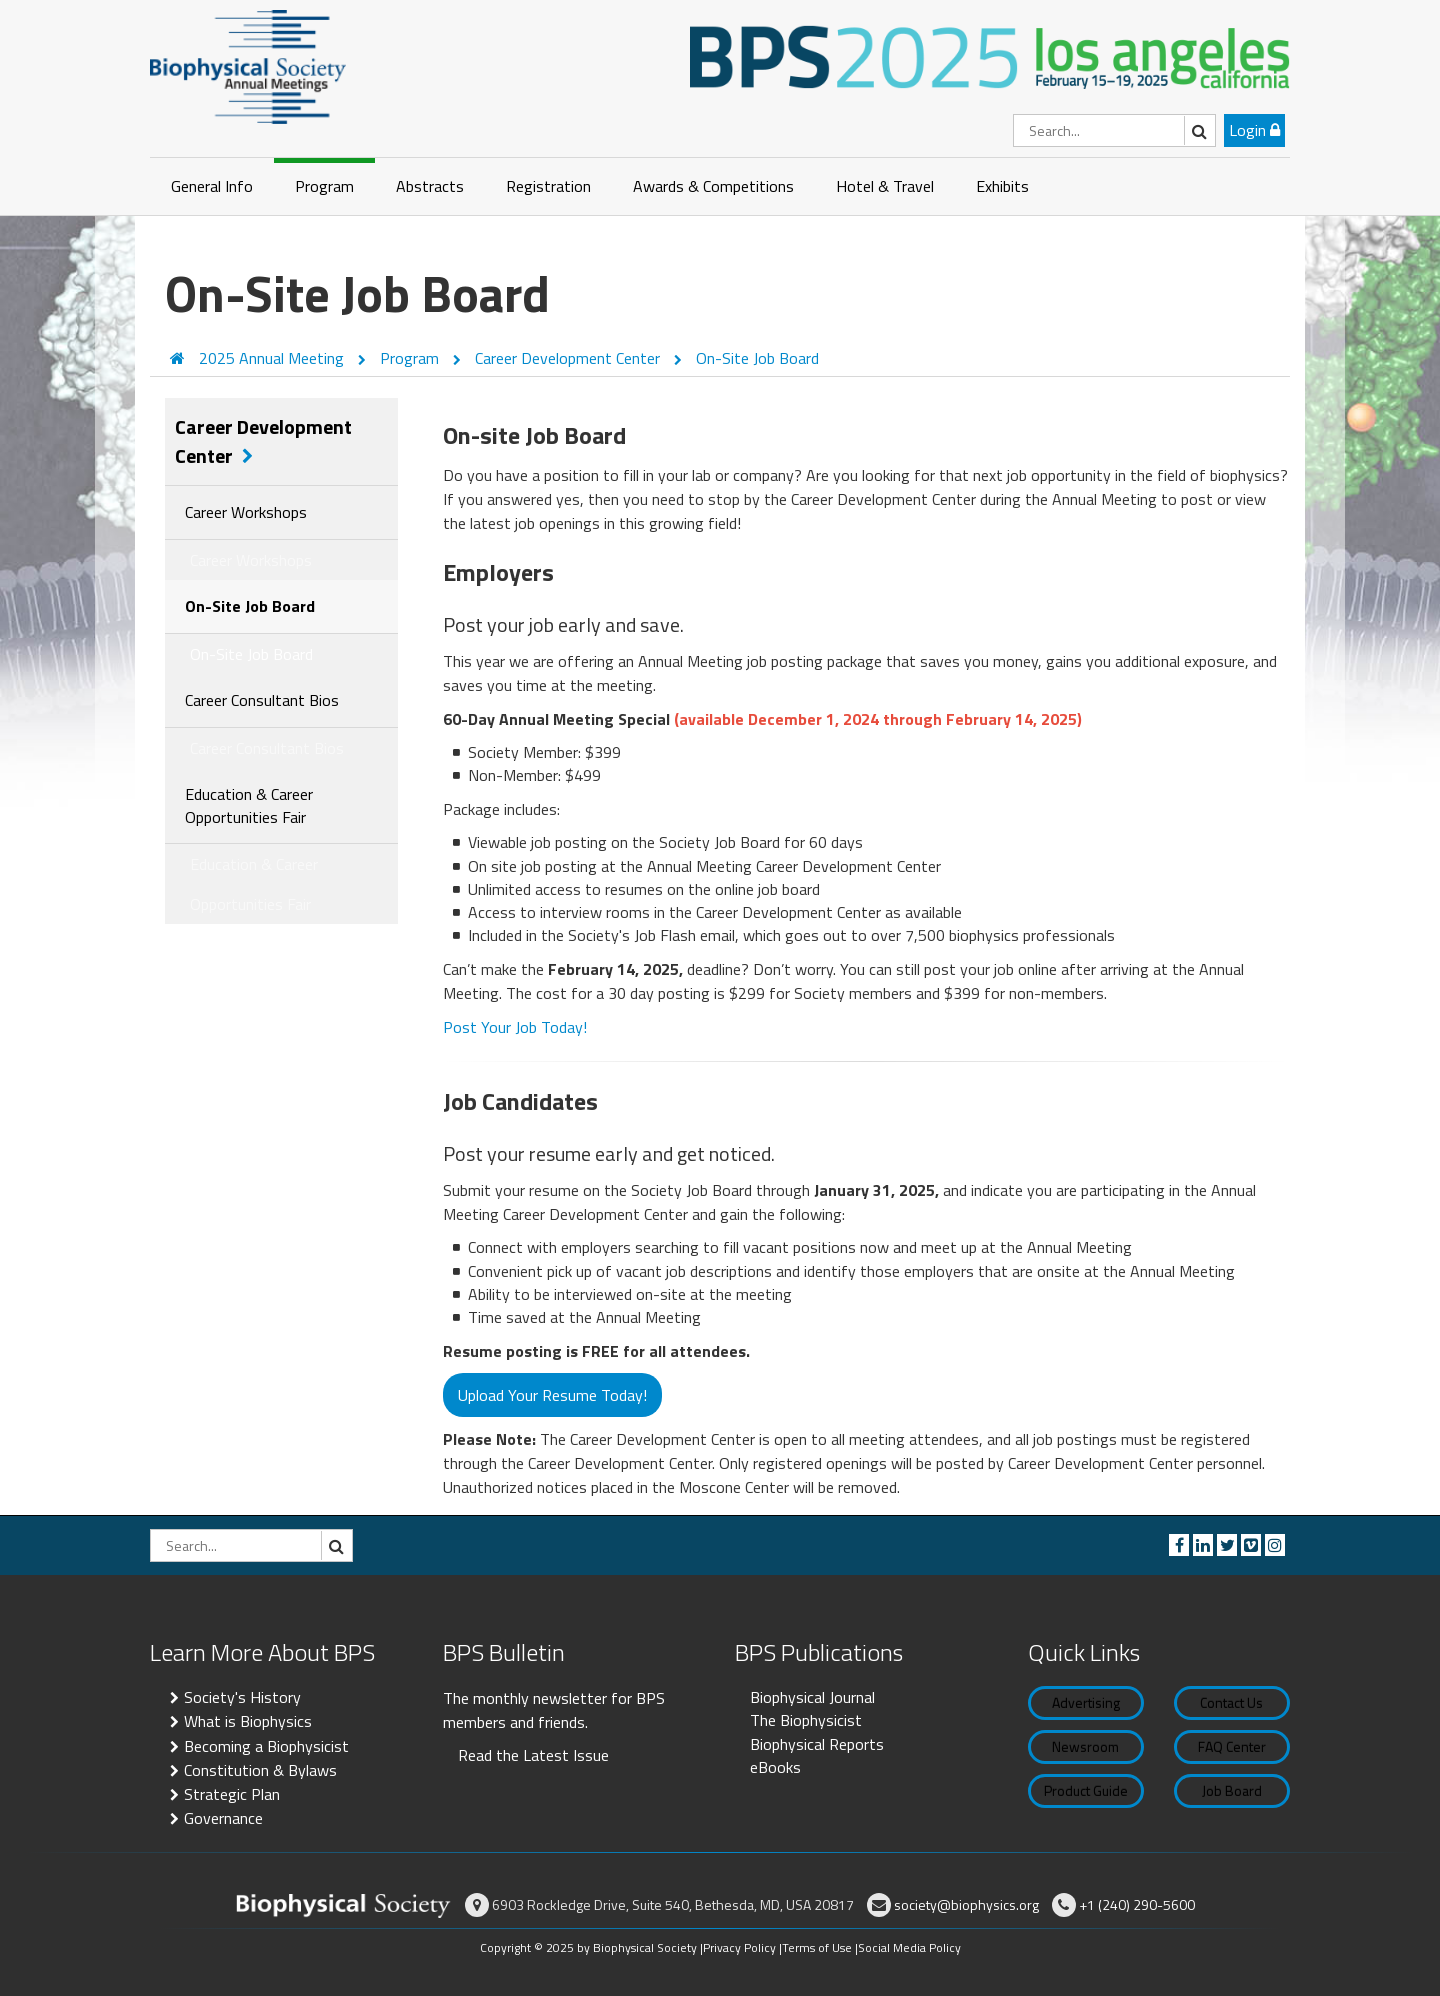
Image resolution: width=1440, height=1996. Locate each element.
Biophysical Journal (812, 1697)
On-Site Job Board (757, 358)
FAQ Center (1232, 1746)
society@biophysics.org (966, 1904)
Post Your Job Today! (515, 1027)
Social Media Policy (909, 1947)
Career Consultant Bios (262, 700)
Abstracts (430, 186)
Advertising (1086, 1702)
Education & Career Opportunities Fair (249, 805)
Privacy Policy (739, 1947)
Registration (548, 186)
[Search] (1114, 130)
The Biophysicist (806, 1720)
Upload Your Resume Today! (552, 1395)
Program (324, 186)
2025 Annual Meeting (273, 358)
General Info (212, 186)
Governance (223, 1818)
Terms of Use (817, 1947)
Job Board (1232, 1790)
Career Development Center (569, 358)
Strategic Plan (232, 1794)
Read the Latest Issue (533, 1755)
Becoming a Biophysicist (266, 1746)
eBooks (775, 1767)
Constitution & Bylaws (260, 1770)
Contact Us (1231, 1702)
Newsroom (1085, 1746)
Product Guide (1086, 1790)
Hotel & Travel (885, 186)
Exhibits (1002, 186)
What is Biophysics (248, 1721)
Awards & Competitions (713, 186)
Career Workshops (246, 512)
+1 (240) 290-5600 (1137, 1904)
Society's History (242, 1697)
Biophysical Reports (817, 1744)
